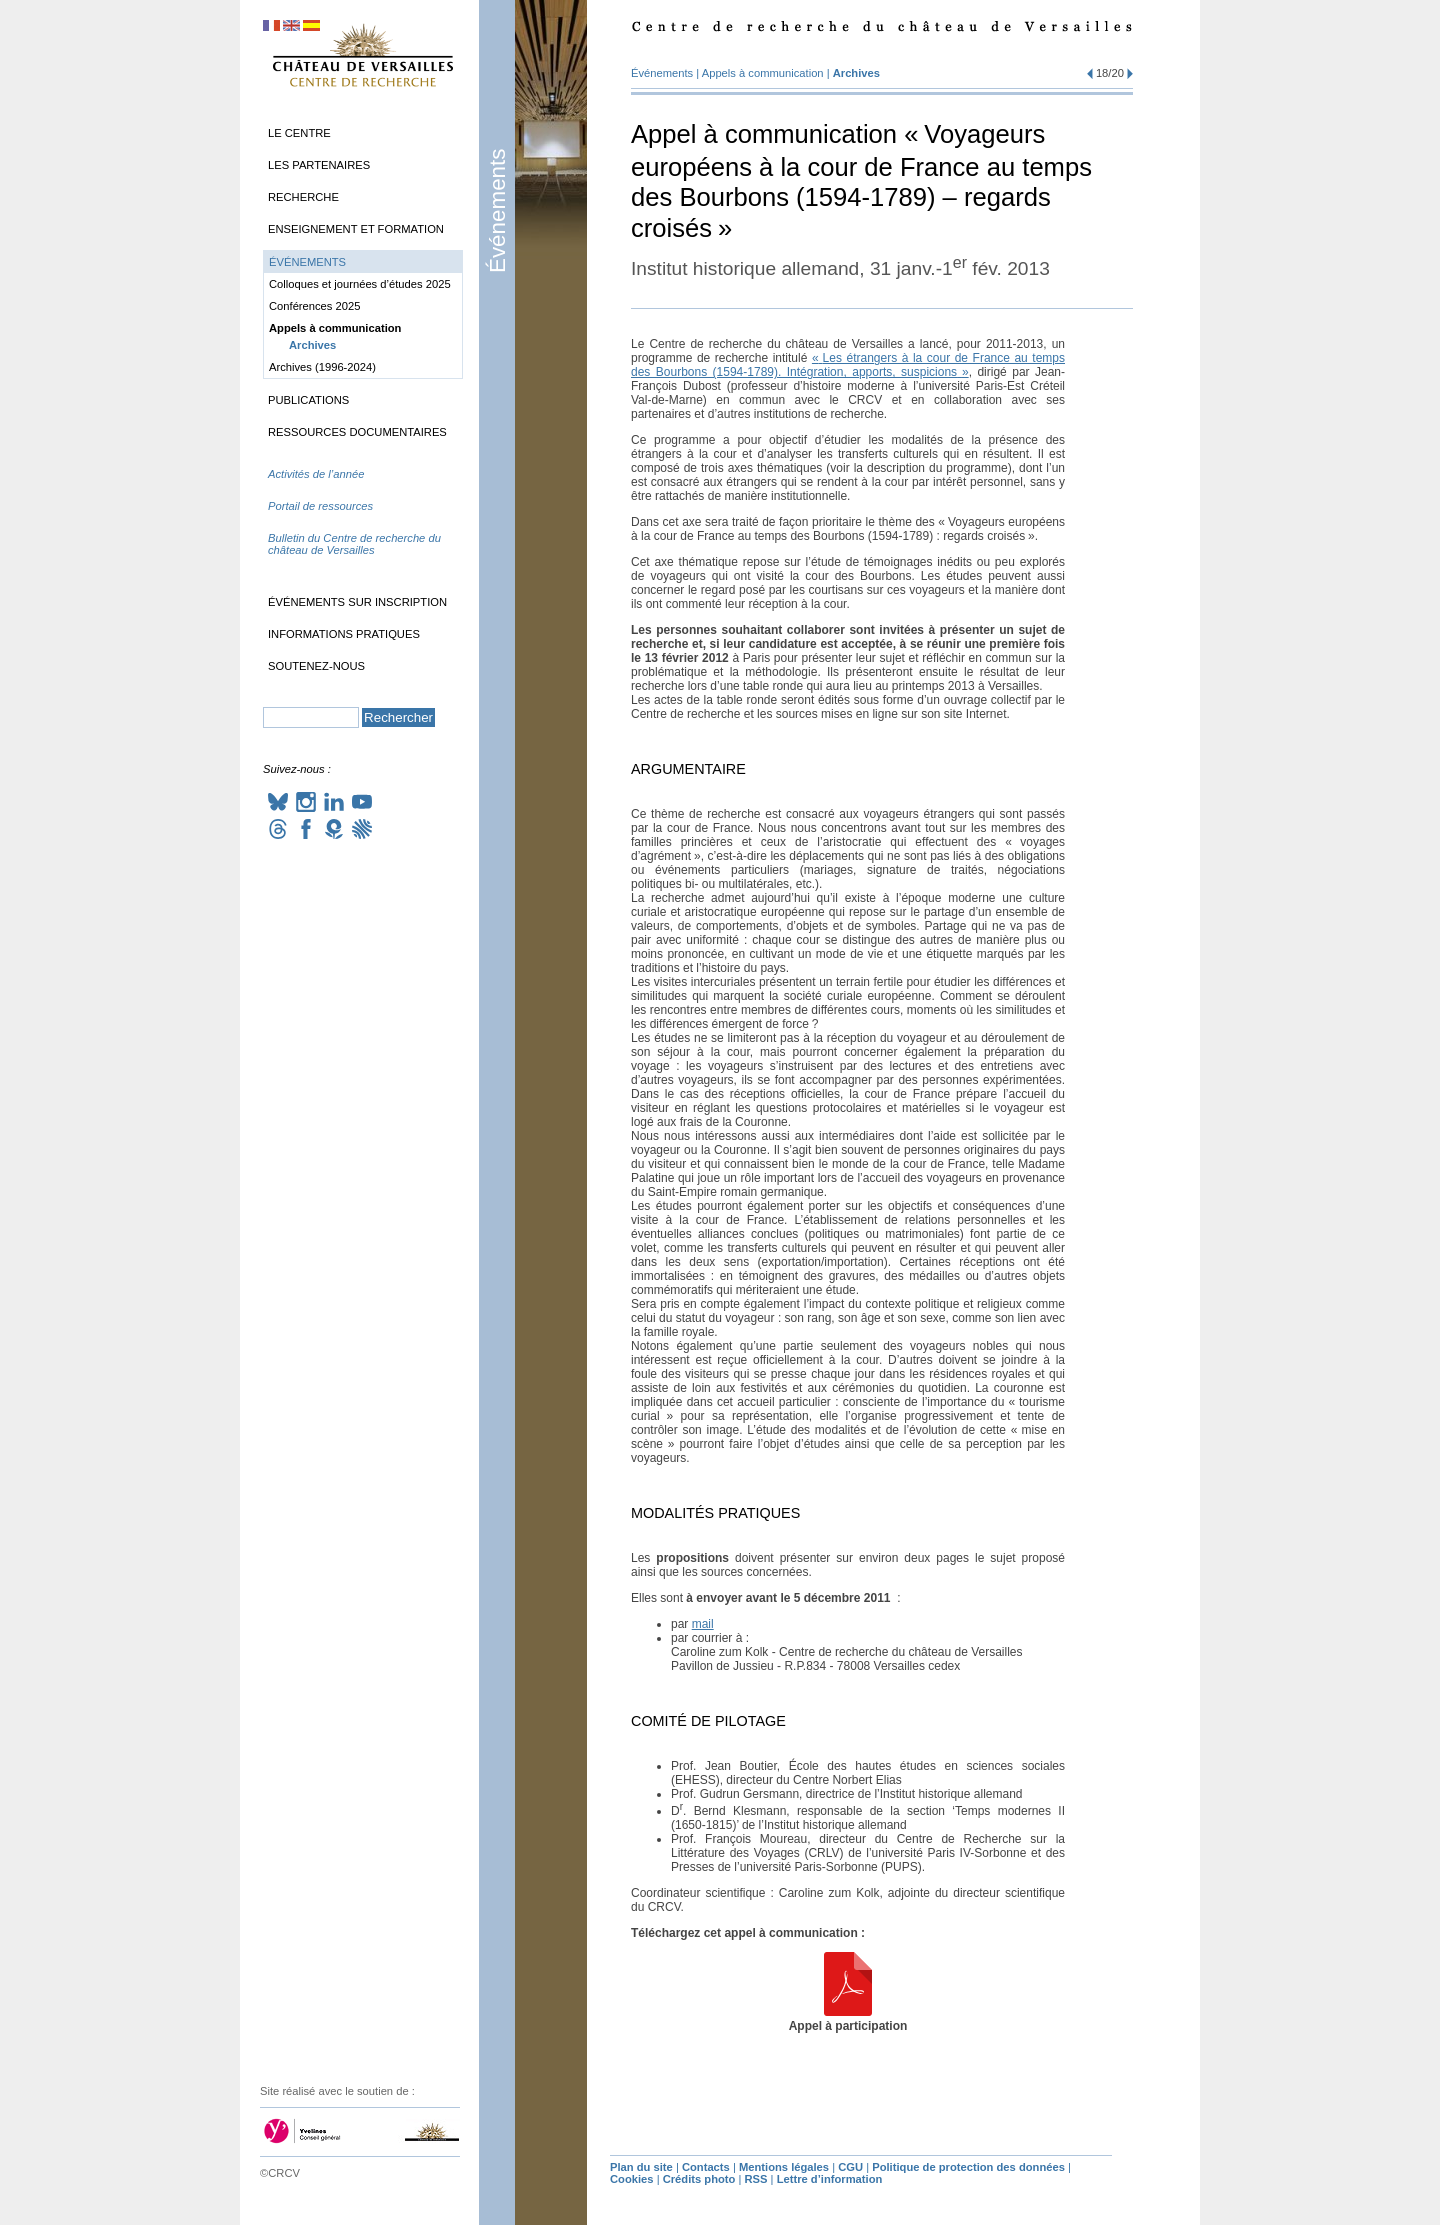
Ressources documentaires (357, 432)
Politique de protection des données (968, 2167)
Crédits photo (699, 2179)
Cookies (632, 2179)
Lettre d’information (830, 2179)
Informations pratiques (344, 634)
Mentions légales (784, 2167)
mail (703, 1624)
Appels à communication (763, 73)
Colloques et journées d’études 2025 (360, 284)
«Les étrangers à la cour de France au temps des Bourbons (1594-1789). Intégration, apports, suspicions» (848, 365)
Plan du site (641, 2167)
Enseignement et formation (356, 229)
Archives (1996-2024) (322, 367)
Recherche (303, 197)
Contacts (706, 2167)
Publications (308, 400)
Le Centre (299, 133)
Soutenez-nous (316, 666)
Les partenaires (319, 165)
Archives (856, 73)
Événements (497, 211)
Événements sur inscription (357, 602)
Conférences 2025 (314, 306)
